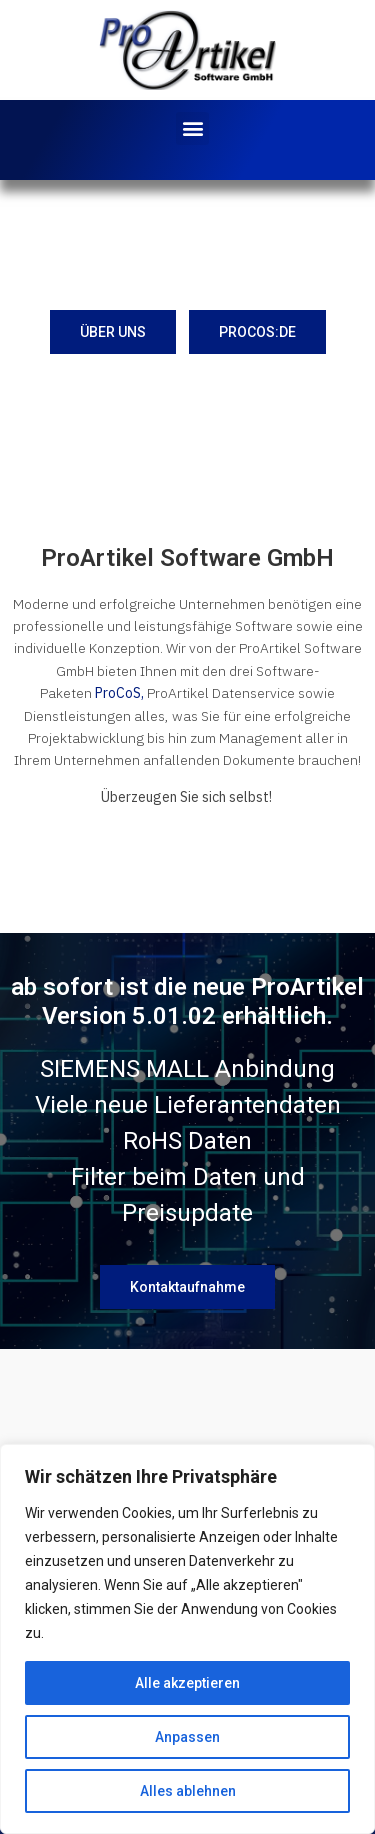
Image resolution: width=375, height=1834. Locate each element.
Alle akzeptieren (187, 1683)
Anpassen (187, 1737)
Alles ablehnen (188, 1791)
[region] (187, 1639)
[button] (192, 128)
